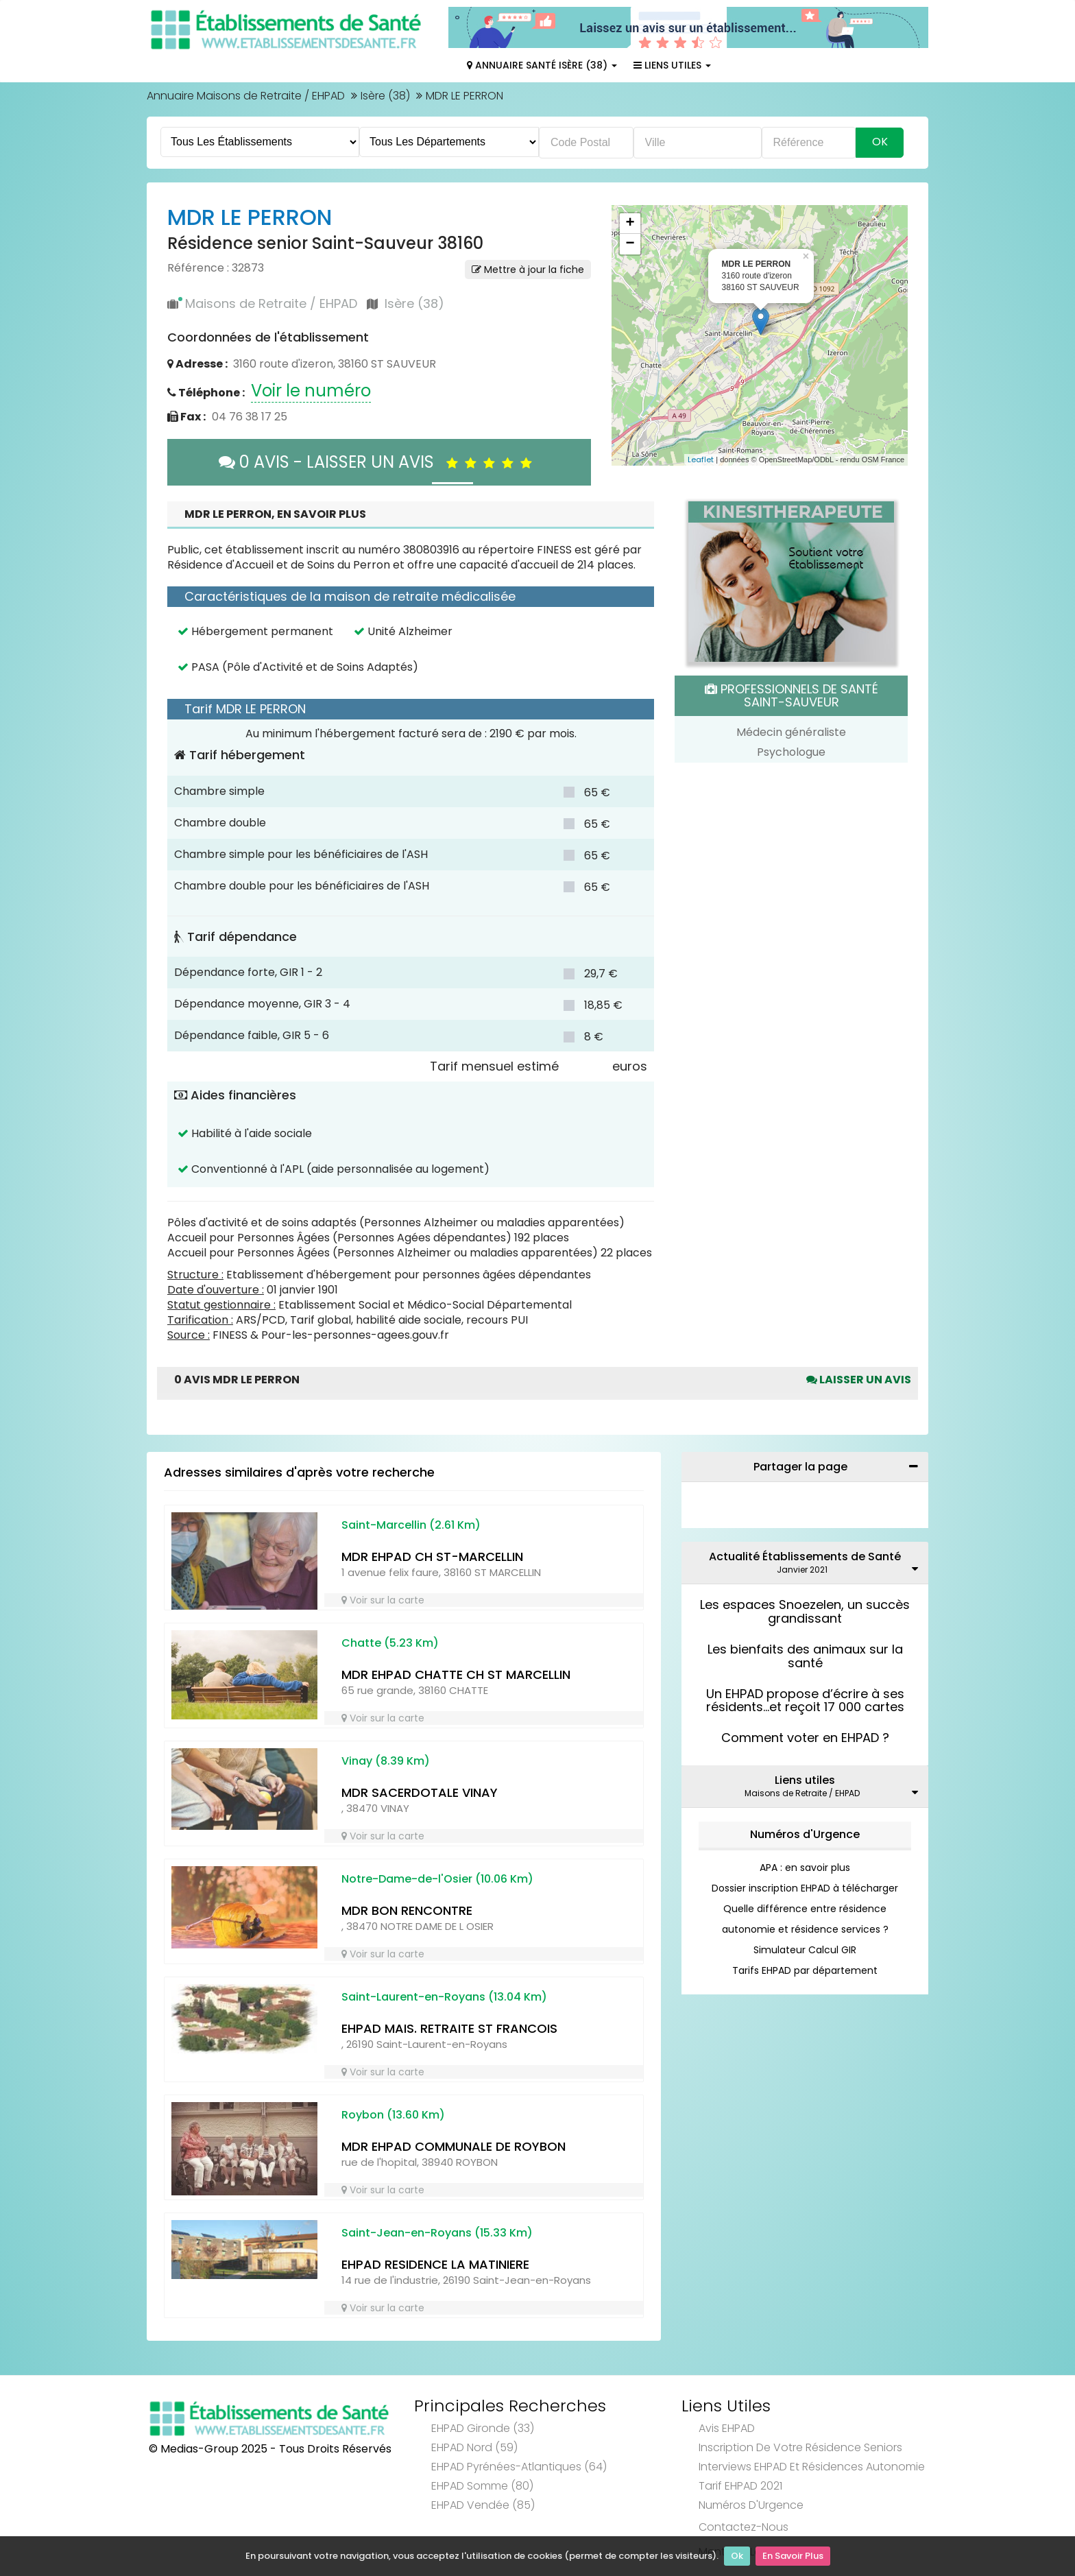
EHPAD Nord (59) (474, 2447)
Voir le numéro (311, 390)
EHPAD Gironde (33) (482, 2428)
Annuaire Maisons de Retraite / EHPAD (246, 96)
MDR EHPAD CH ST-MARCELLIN (432, 1556)
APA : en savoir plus (805, 1867)
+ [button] (629, 223)
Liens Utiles (672, 65)
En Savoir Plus (792, 2555)
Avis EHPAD (727, 2428)
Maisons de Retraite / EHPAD (271, 303)
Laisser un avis (858, 1379)
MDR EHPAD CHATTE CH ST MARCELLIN (455, 1674)
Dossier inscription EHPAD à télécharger (805, 1888)
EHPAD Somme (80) (482, 2486)
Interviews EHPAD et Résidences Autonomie (812, 2466)
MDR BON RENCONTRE (406, 1910)
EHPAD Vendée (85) (483, 2505)
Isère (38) (385, 96)
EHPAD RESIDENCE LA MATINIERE (435, 2264)
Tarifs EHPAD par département (805, 1970)
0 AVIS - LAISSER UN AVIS (379, 462)
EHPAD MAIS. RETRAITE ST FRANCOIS (449, 2028)
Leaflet (701, 459)
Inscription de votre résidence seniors (800, 2447)
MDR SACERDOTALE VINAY (419, 1792)
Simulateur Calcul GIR (804, 1950)
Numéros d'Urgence (805, 1834)
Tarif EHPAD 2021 (740, 2486)
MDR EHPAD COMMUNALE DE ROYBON (453, 2146)
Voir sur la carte (382, 1600)
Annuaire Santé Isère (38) (542, 65)
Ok (737, 2555)
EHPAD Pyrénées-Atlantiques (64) (519, 2466)
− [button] (629, 244)
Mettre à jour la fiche (528, 269)
